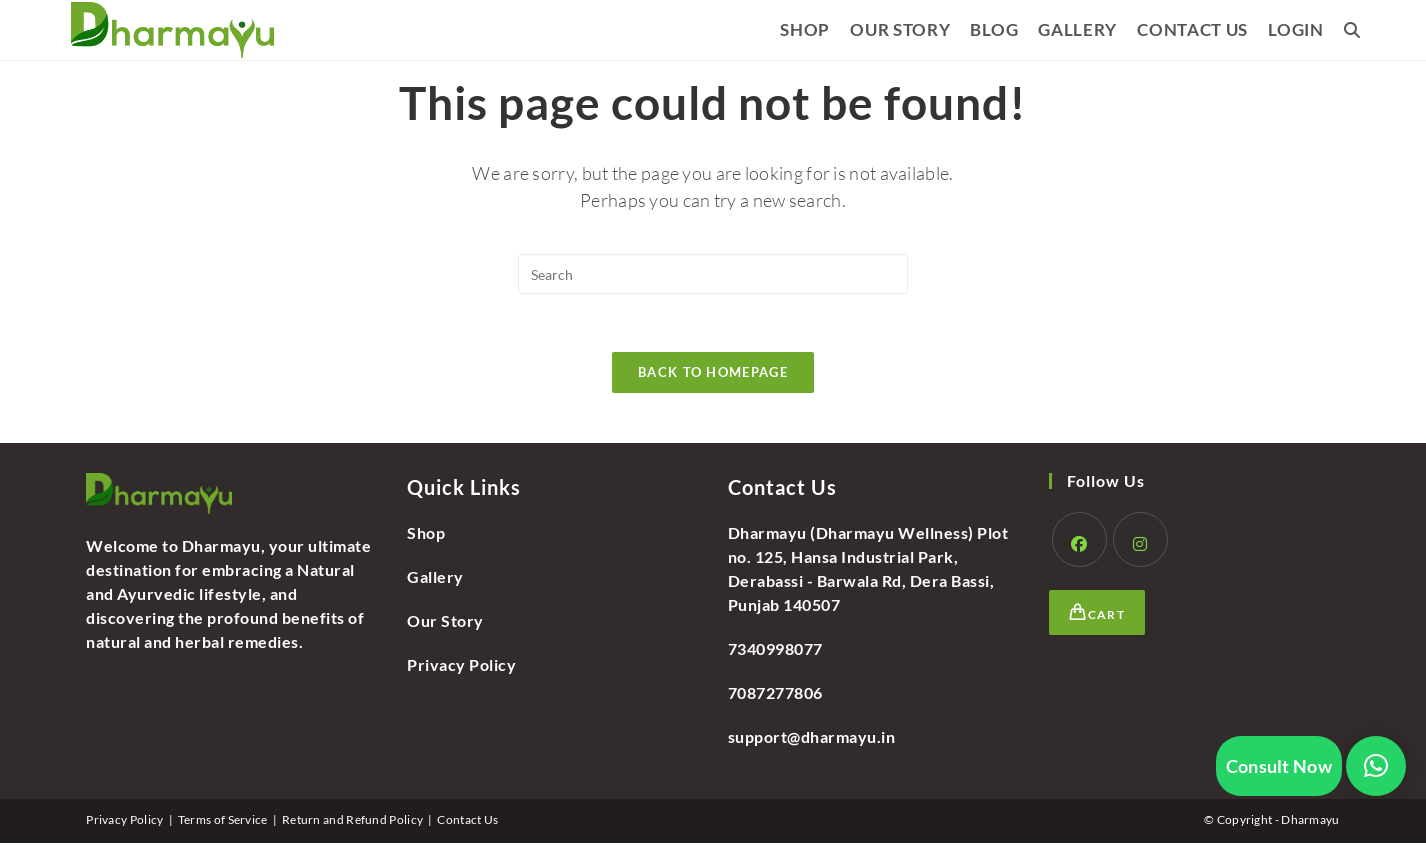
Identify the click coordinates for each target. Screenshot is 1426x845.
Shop (426, 534)
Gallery (435, 578)
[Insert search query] (713, 274)
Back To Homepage (713, 374)
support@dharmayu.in (812, 738)
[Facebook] (1079, 541)
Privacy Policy (461, 666)
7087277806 (775, 694)
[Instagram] (1140, 541)
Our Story (445, 622)
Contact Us (467, 821)
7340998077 (775, 650)
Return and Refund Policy (352, 821)
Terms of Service (223, 821)
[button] (1376, 766)
